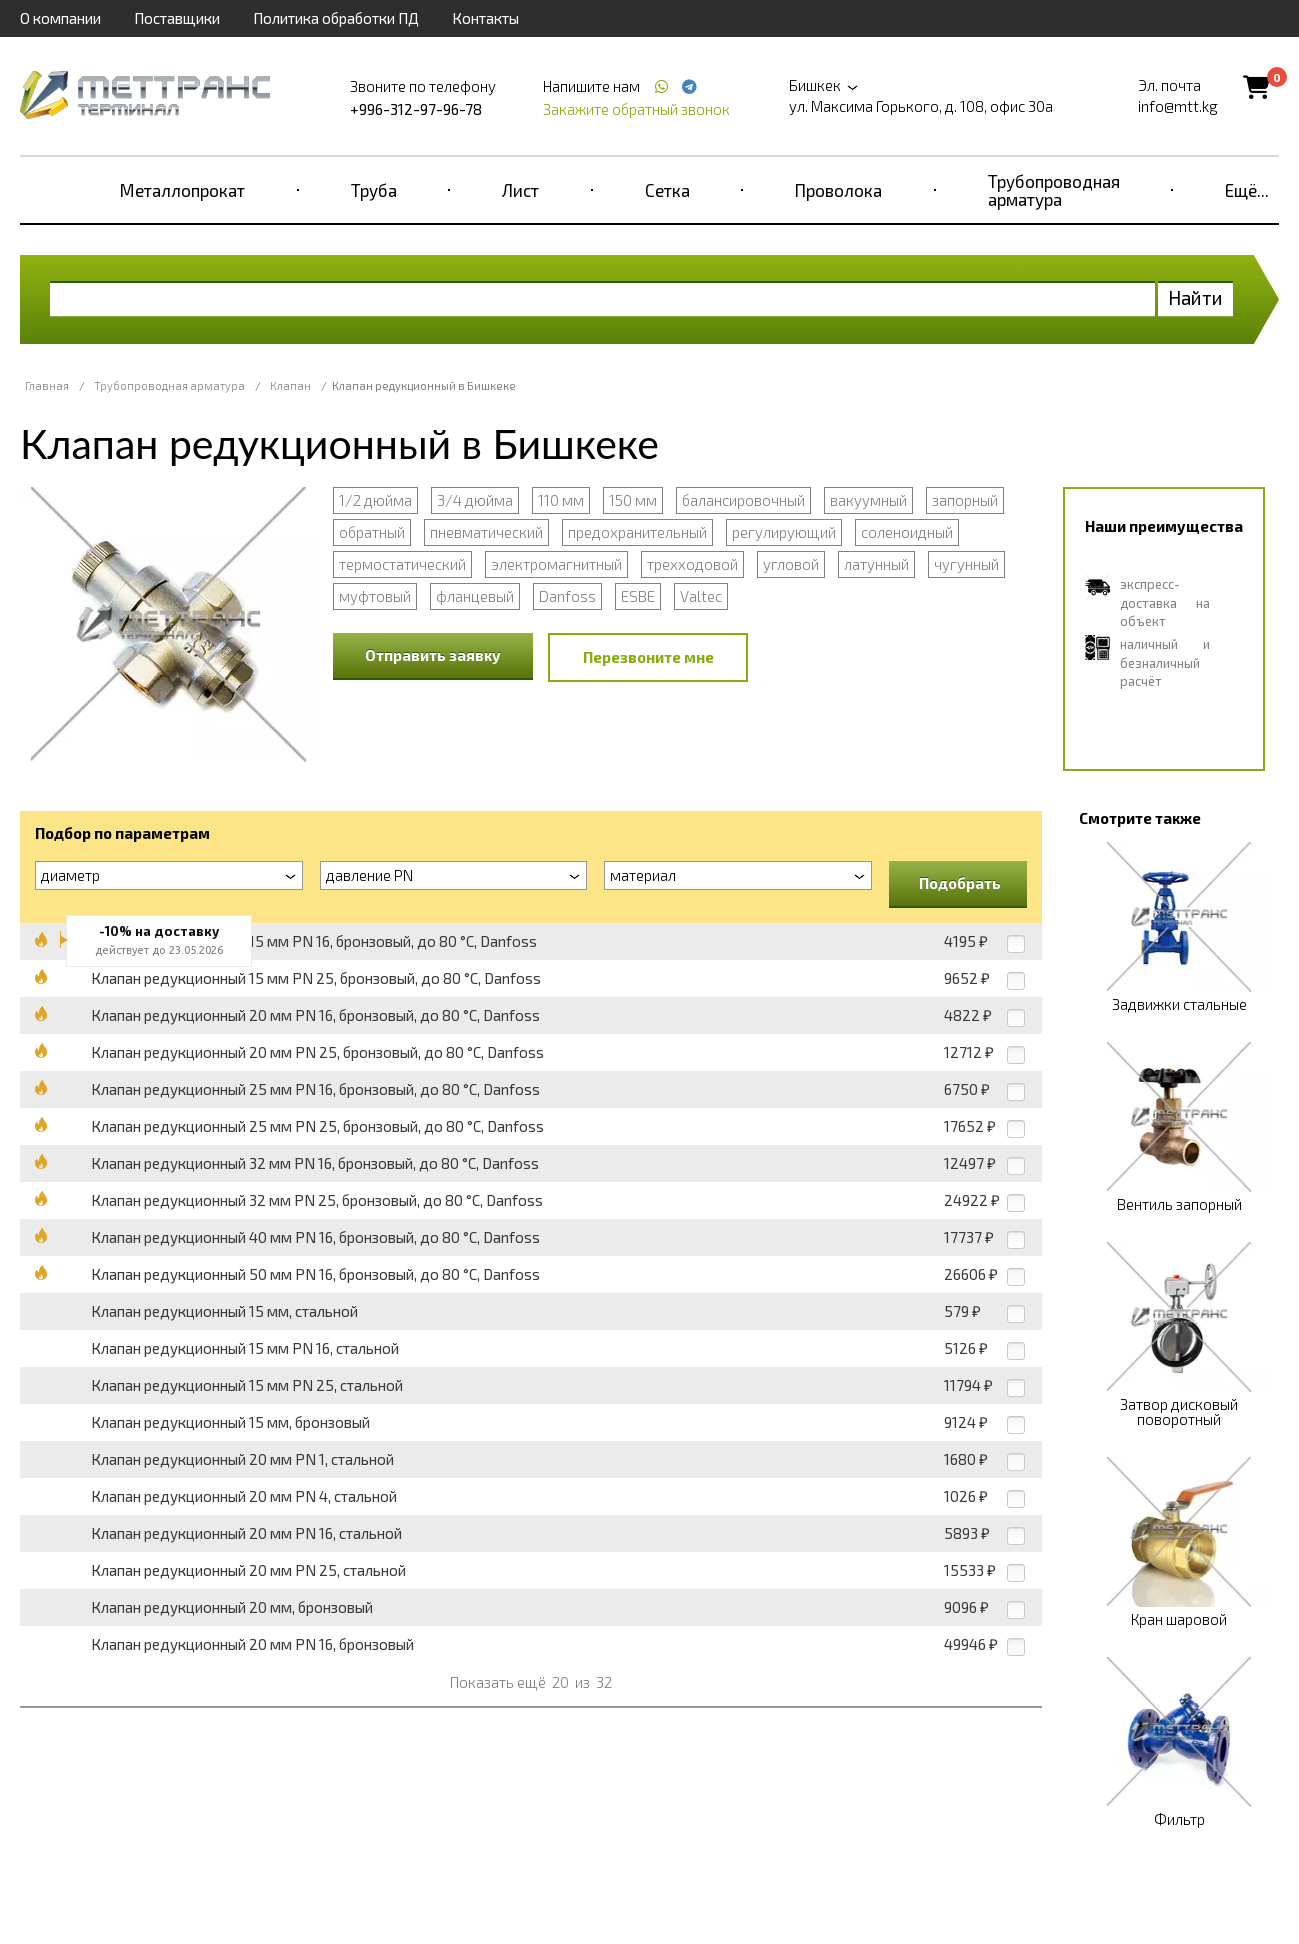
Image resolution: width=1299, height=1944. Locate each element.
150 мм (633, 500)
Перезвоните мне (648, 657)
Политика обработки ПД (336, 18)
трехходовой (692, 564)
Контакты (485, 18)
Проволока (838, 190)
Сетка (667, 190)
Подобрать (960, 883)
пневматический (486, 532)
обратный (372, 532)
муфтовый (375, 596)
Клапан (290, 385)
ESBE (638, 596)
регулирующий (784, 532)
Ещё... (1247, 190)
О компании (60, 18)
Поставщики (177, 18)
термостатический (402, 564)
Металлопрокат (182, 190)
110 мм (561, 500)
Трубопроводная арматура (1054, 190)
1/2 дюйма (375, 500)
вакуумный (868, 500)
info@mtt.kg (1178, 106)
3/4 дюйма (475, 500)
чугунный (966, 564)
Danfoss (567, 596)
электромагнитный (556, 564)
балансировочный (743, 500)
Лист (520, 190)
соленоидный (907, 532)
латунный (876, 564)
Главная (47, 385)
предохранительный (637, 532)
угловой (791, 564)
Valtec (701, 596)
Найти (1195, 297)
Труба (374, 190)
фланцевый (475, 596)
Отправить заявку (433, 655)
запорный (965, 500)
